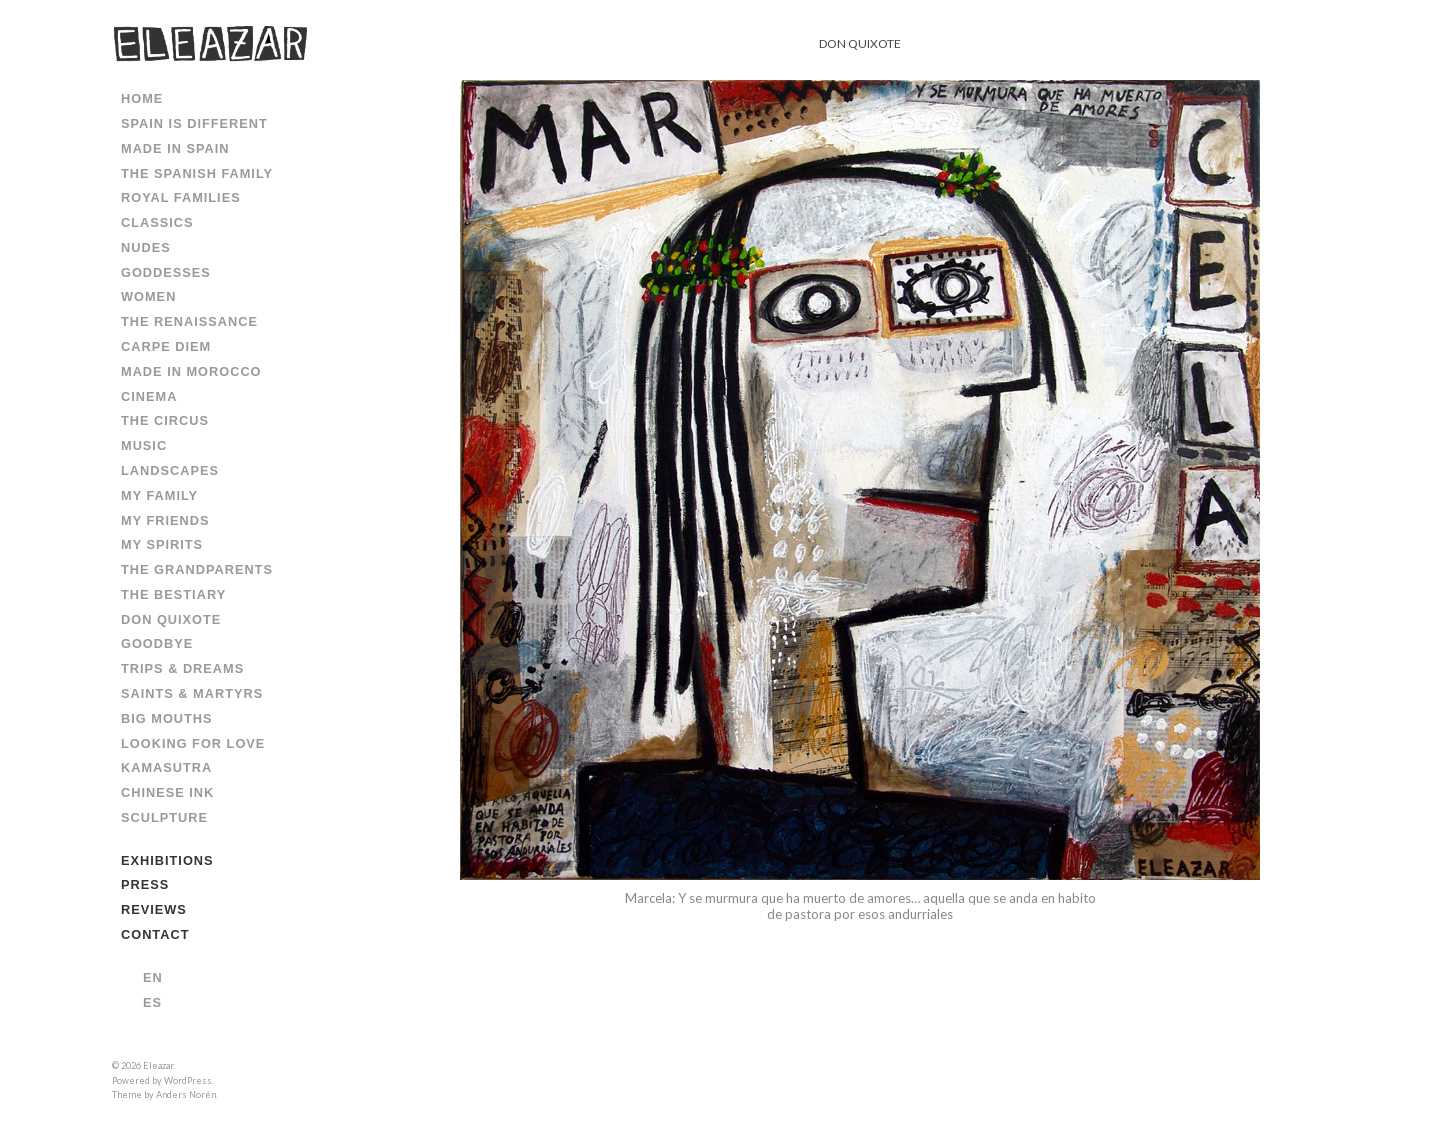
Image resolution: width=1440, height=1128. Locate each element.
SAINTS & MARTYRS (192, 693)
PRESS (145, 884)
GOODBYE (157, 643)
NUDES (146, 247)
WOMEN (148, 296)
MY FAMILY (159, 495)
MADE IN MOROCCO (191, 371)
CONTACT (155, 934)
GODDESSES (166, 272)
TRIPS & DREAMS (182, 668)
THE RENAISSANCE (189, 321)
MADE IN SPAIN (175, 148)
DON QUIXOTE (171, 619)
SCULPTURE (164, 817)
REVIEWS (154, 909)
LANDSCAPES (170, 470)
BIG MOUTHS (167, 718)
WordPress (188, 1080)
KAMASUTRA (166, 767)
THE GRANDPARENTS (197, 569)
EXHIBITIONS (167, 860)
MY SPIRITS (162, 544)
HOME (142, 98)
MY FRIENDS (165, 520)
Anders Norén (186, 1094)
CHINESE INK (167, 792)
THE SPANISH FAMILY (197, 173)
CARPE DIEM (166, 346)
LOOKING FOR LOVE (193, 743)
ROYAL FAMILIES (181, 197)
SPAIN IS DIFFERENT (194, 123)
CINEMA (149, 396)
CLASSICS (157, 222)
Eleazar (158, 1065)
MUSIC (144, 445)
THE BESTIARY (173, 594)
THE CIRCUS (165, 420)
